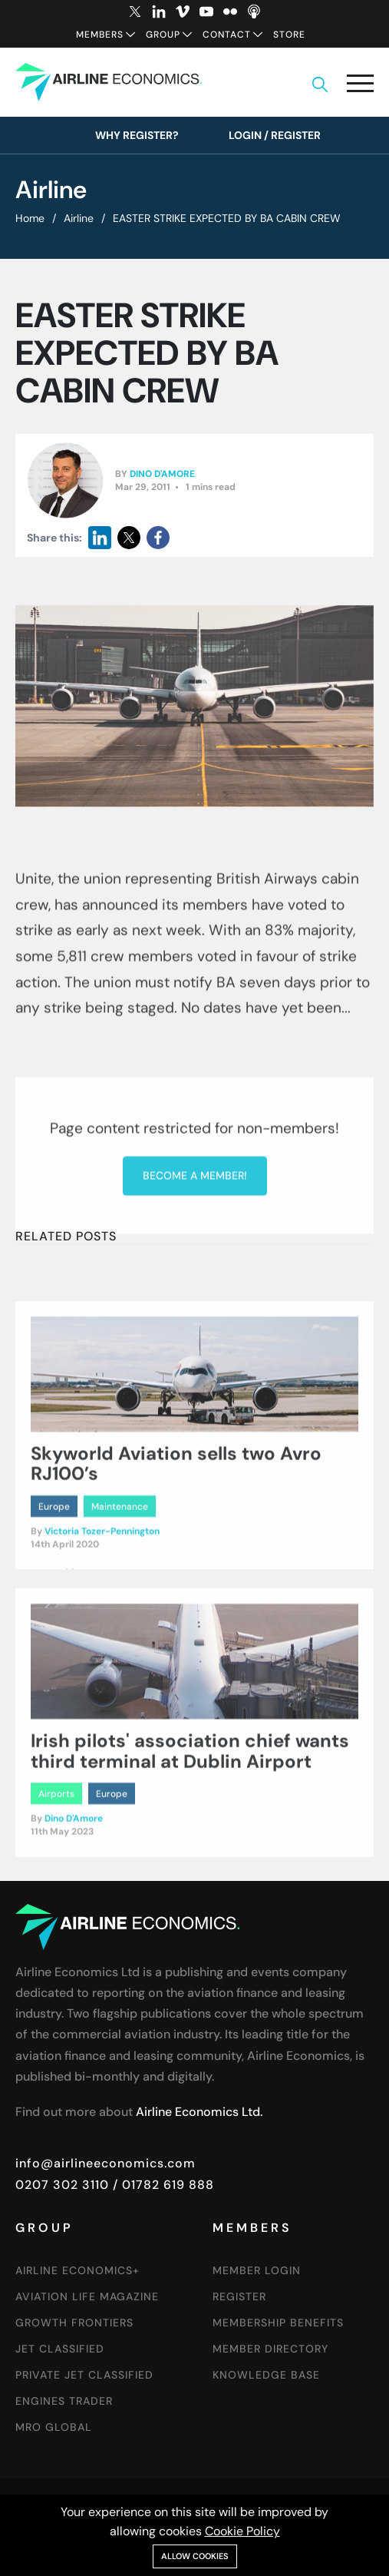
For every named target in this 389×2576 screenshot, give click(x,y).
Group (163, 34)
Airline (79, 218)
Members (100, 34)
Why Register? (137, 135)
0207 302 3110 (62, 2185)
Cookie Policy (242, 2531)
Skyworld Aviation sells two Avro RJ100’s (176, 1578)
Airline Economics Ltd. (199, 2112)
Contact (227, 34)
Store (289, 34)
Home (30, 218)
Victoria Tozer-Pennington (102, 1646)
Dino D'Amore (162, 475)
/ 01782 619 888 (161, 2185)
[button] (360, 86)
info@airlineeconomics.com (105, 2163)
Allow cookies (195, 2556)
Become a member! (195, 1334)
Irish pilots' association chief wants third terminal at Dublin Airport (190, 1865)
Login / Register (275, 135)
